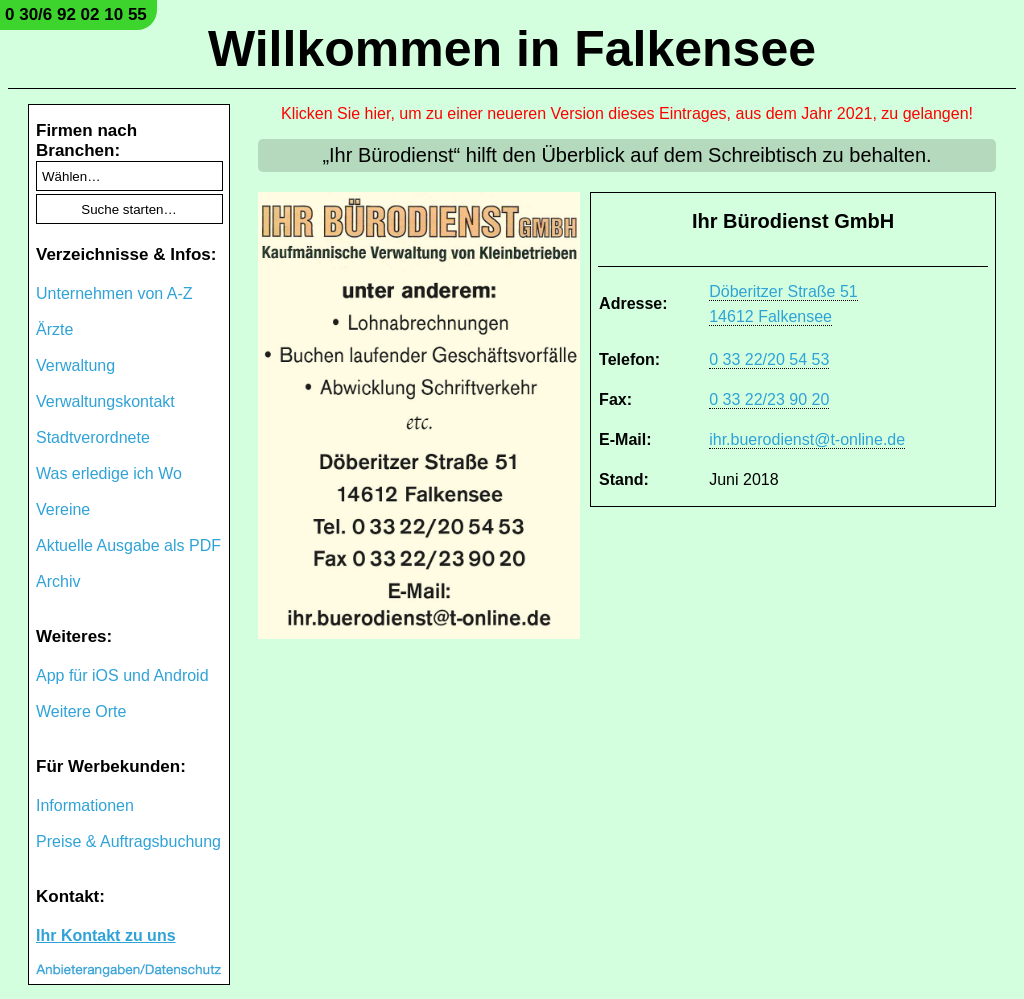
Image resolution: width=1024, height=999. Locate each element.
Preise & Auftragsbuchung (128, 841)
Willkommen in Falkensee (512, 49)
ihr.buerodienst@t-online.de (807, 439)
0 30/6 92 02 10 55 (76, 14)
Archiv (58, 581)
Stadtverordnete (93, 437)
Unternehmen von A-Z (114, 293)
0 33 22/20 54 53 (769, 359)
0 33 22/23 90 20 (769, 399)
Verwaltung (75, 365)
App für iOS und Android (122, 675)
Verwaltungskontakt (105, 401)
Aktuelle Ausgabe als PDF (128, 545)
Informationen (85, 805)
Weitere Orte (81, 711)
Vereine (63, 509)
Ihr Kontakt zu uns (106, 935)
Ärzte (54, 329)
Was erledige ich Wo (109, 473)
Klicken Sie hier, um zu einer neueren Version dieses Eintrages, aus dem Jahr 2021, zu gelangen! (627, 113)
